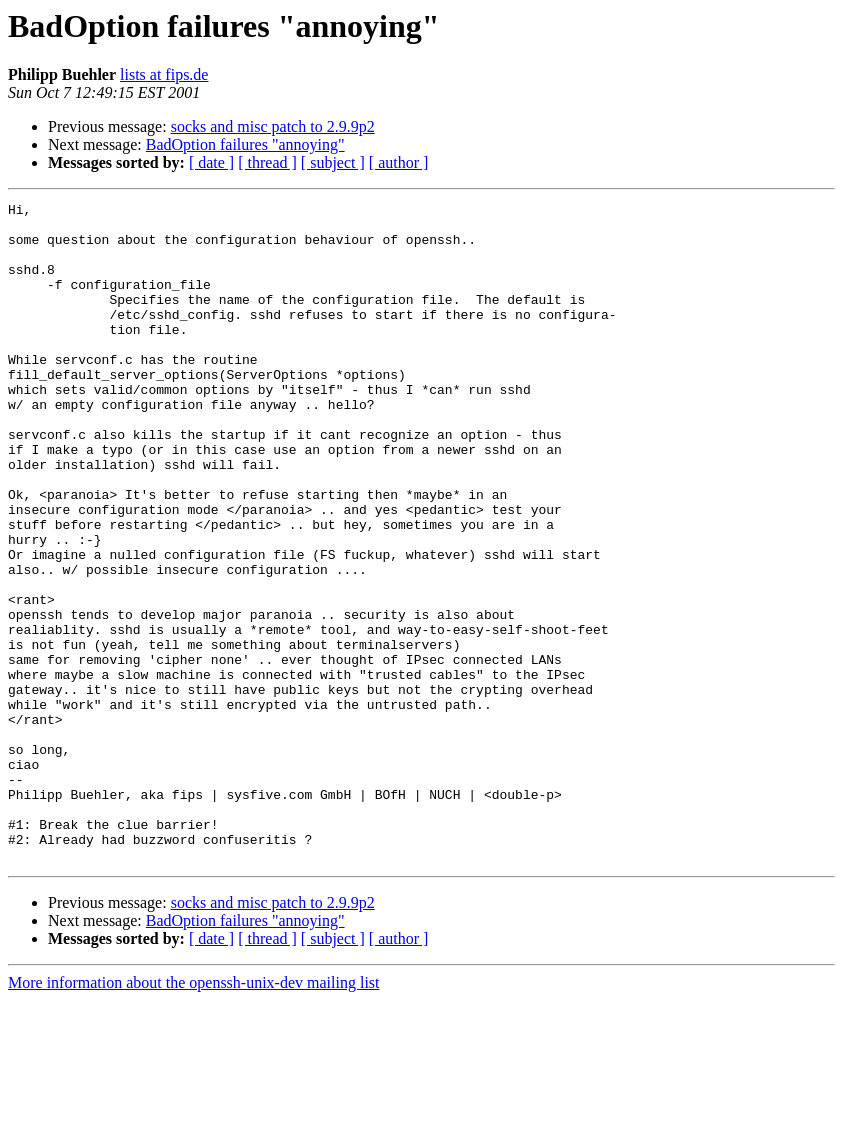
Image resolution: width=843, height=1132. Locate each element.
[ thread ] (267, 162)
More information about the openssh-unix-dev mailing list (194, 1114)
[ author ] (399, 162)
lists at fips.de (164, 74)
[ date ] (211, 162)
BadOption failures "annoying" (245, 144)
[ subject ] (333, 162)
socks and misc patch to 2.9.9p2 (273, 126)
